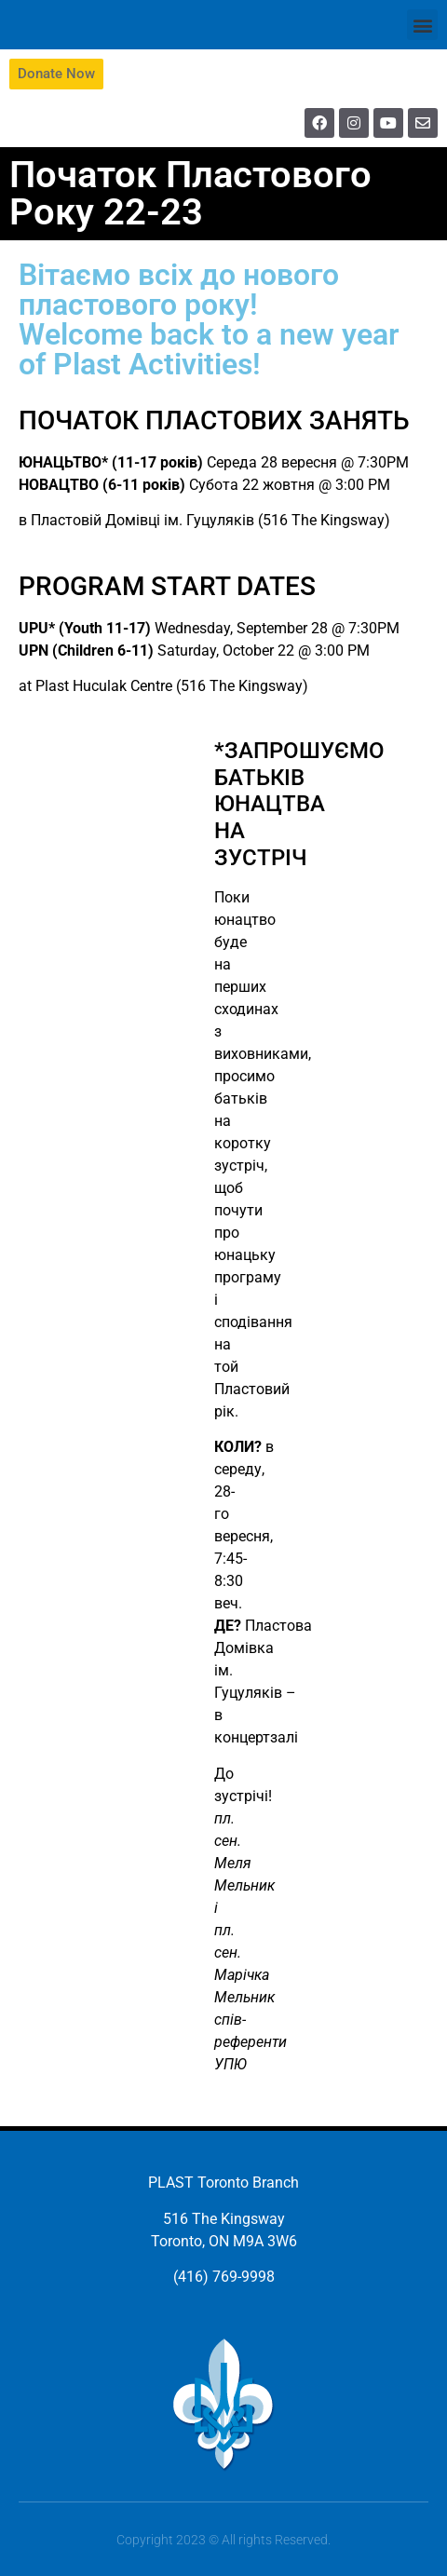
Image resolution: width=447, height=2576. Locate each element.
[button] (422, 24)
